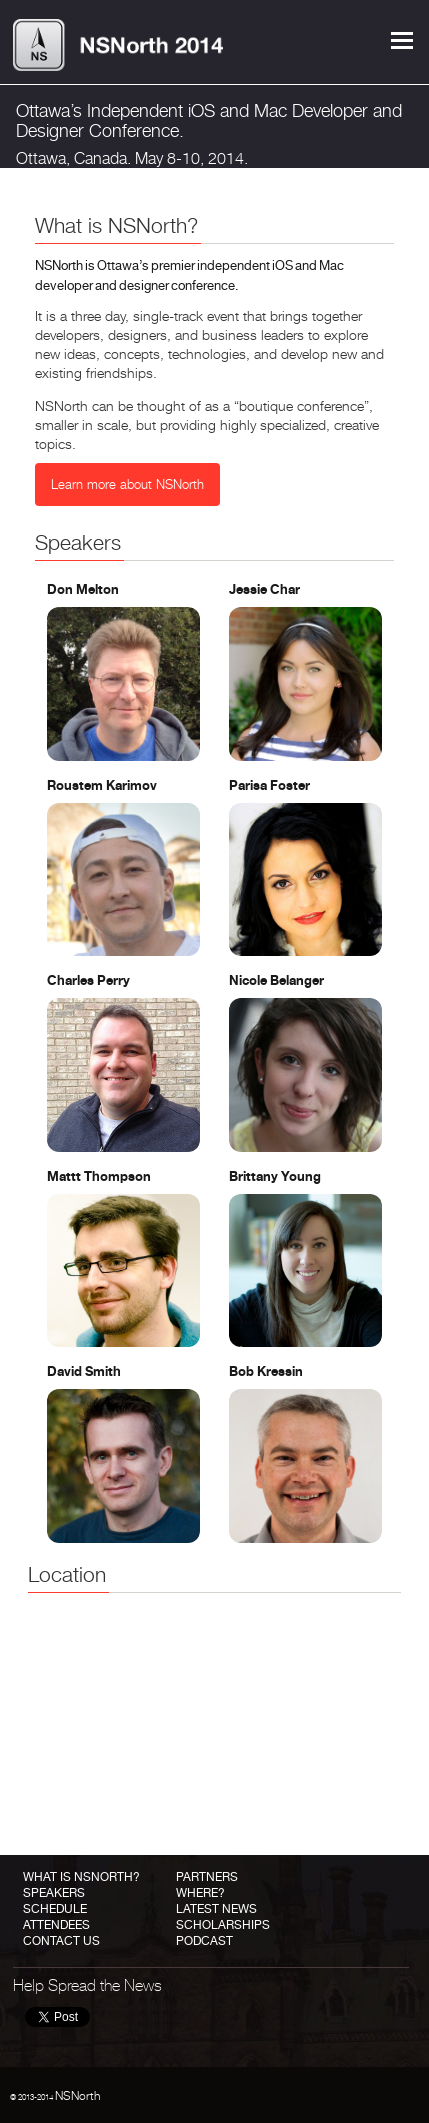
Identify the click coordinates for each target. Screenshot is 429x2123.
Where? (200, 1893)
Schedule (55, 1909)
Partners (207, 1877)
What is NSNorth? (81, 1877)
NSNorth (77, 2095)
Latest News (216, 1909)
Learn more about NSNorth (127, 484)
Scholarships (223, 1925)
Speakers (54, 1893)
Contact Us (61, 1941)
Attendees (56, 1925)
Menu (402, 40)
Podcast (204, 1941)
